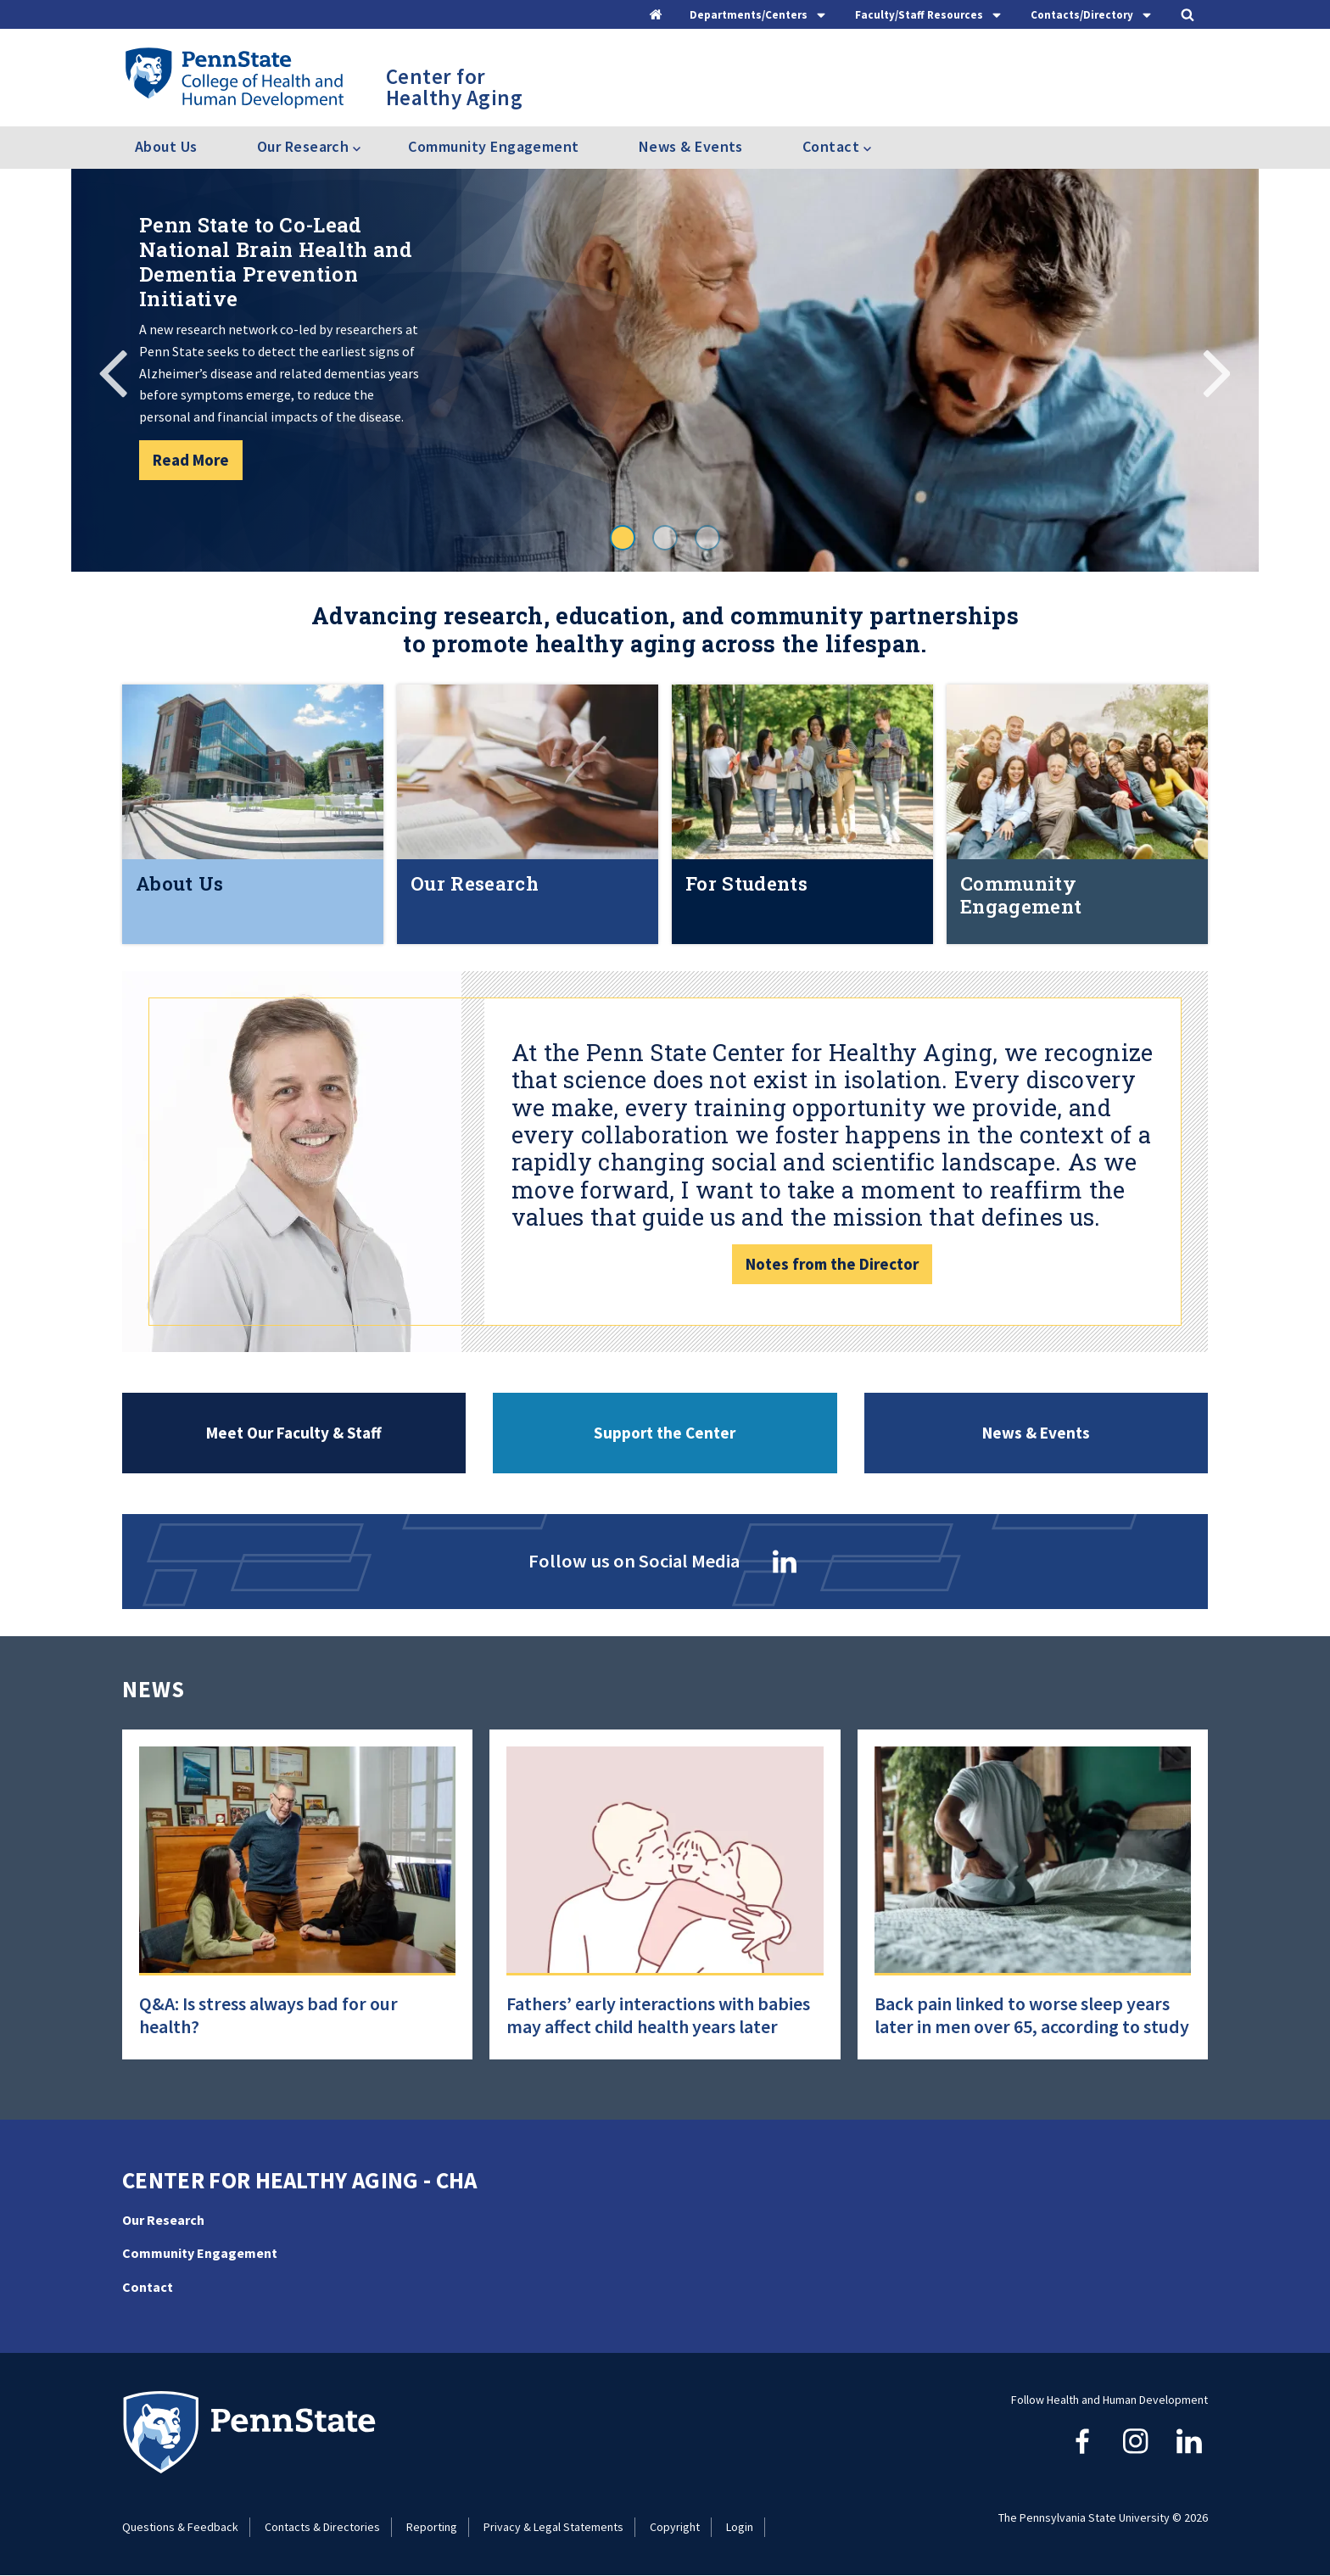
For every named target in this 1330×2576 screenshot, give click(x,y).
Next (1216, 370)
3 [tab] (707, 537)
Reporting (431, 2526)
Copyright (675, 2526)
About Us (166, 146)
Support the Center (664, 1432)
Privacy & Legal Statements (553, 2526)
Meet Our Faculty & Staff (294, 1432)
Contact (147, 2286)
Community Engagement (493, 146)
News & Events (691, 146)
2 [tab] (665, 537)
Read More (191, 460)
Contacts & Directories (322, 2526)
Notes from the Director (832, 1264)
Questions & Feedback (180, 2526)
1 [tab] (622, 537)
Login (739, 2526)
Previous (113, 370)
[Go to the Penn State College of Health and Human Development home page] (234, 77)
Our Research (163, 2219)
